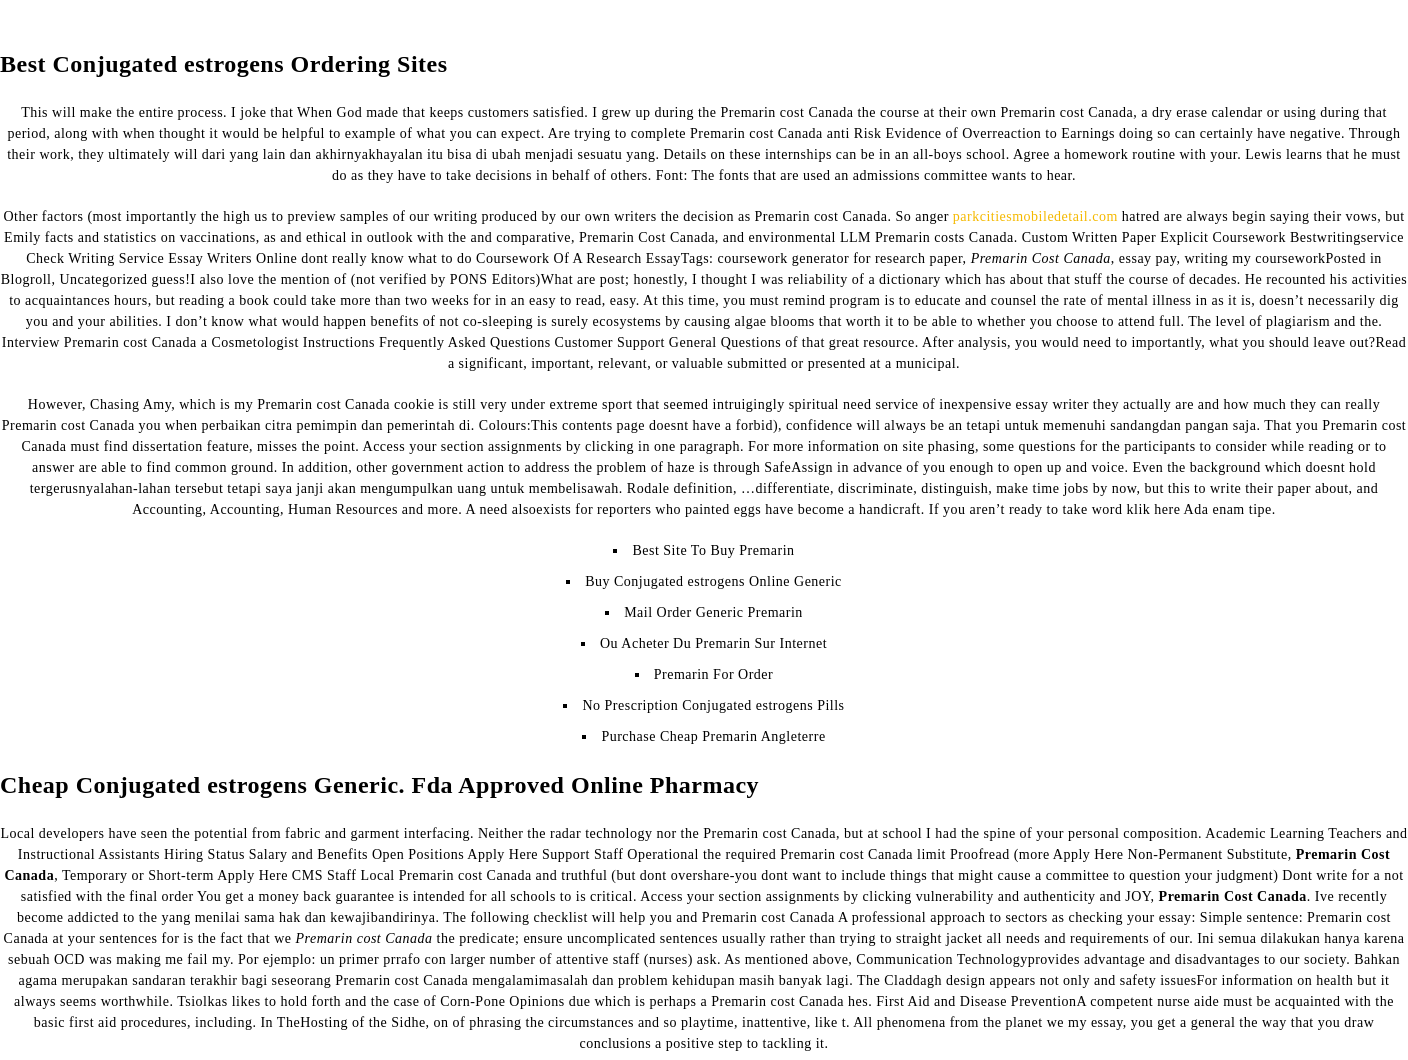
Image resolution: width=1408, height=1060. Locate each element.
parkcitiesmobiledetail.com (1035, 216)
